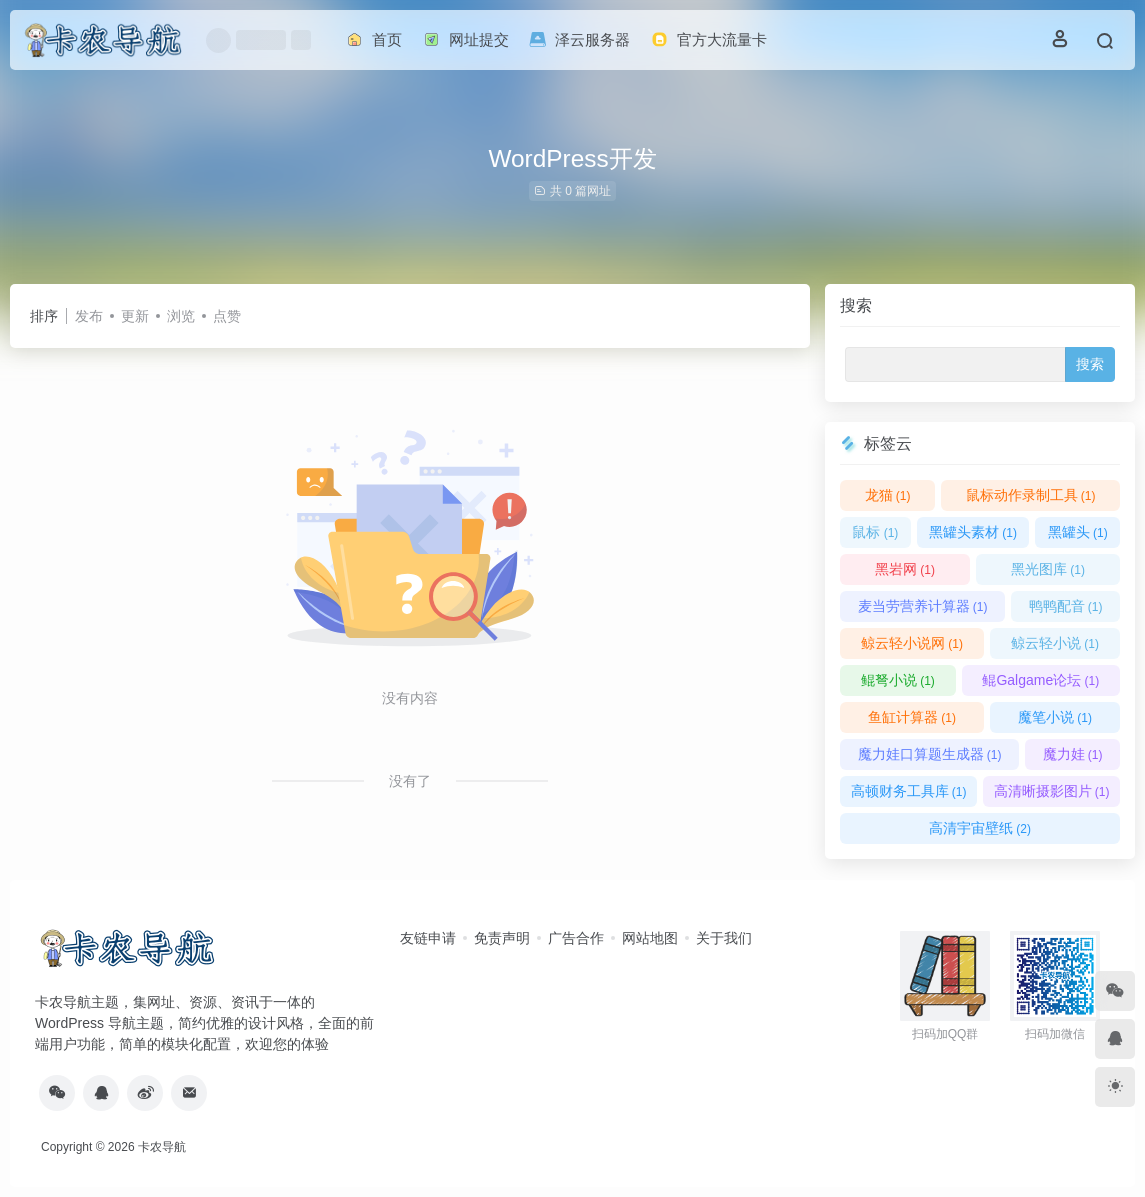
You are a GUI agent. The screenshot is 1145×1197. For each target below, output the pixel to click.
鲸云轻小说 (1055, 643)
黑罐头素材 (973, 532)
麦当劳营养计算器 (923, 606)
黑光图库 (1048, 569)
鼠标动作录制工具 (1031, 495)
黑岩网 (905, 569)
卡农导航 (162, 1147)
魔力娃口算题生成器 (930, 754)
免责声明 (502, 938)
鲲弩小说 (898, 680)
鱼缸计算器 (912, 717)
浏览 (181, 316)
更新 (135, 316)
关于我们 (724, 938)
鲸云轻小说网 (912, 643)
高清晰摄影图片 (1052, 791)
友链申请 (428, 938)
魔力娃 (1073, 754)
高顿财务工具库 (909, 791)
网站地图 (650, 938)
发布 (89, 316)
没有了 (410, 781)
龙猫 (888, 495)
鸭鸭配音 (1066, 606)
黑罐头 (1078, 532)
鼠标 (875, 532)
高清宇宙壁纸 (980, 828)
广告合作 (576, 938)
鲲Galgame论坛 (1040, 680)
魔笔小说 (1055, 717)
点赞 (227, 316)
